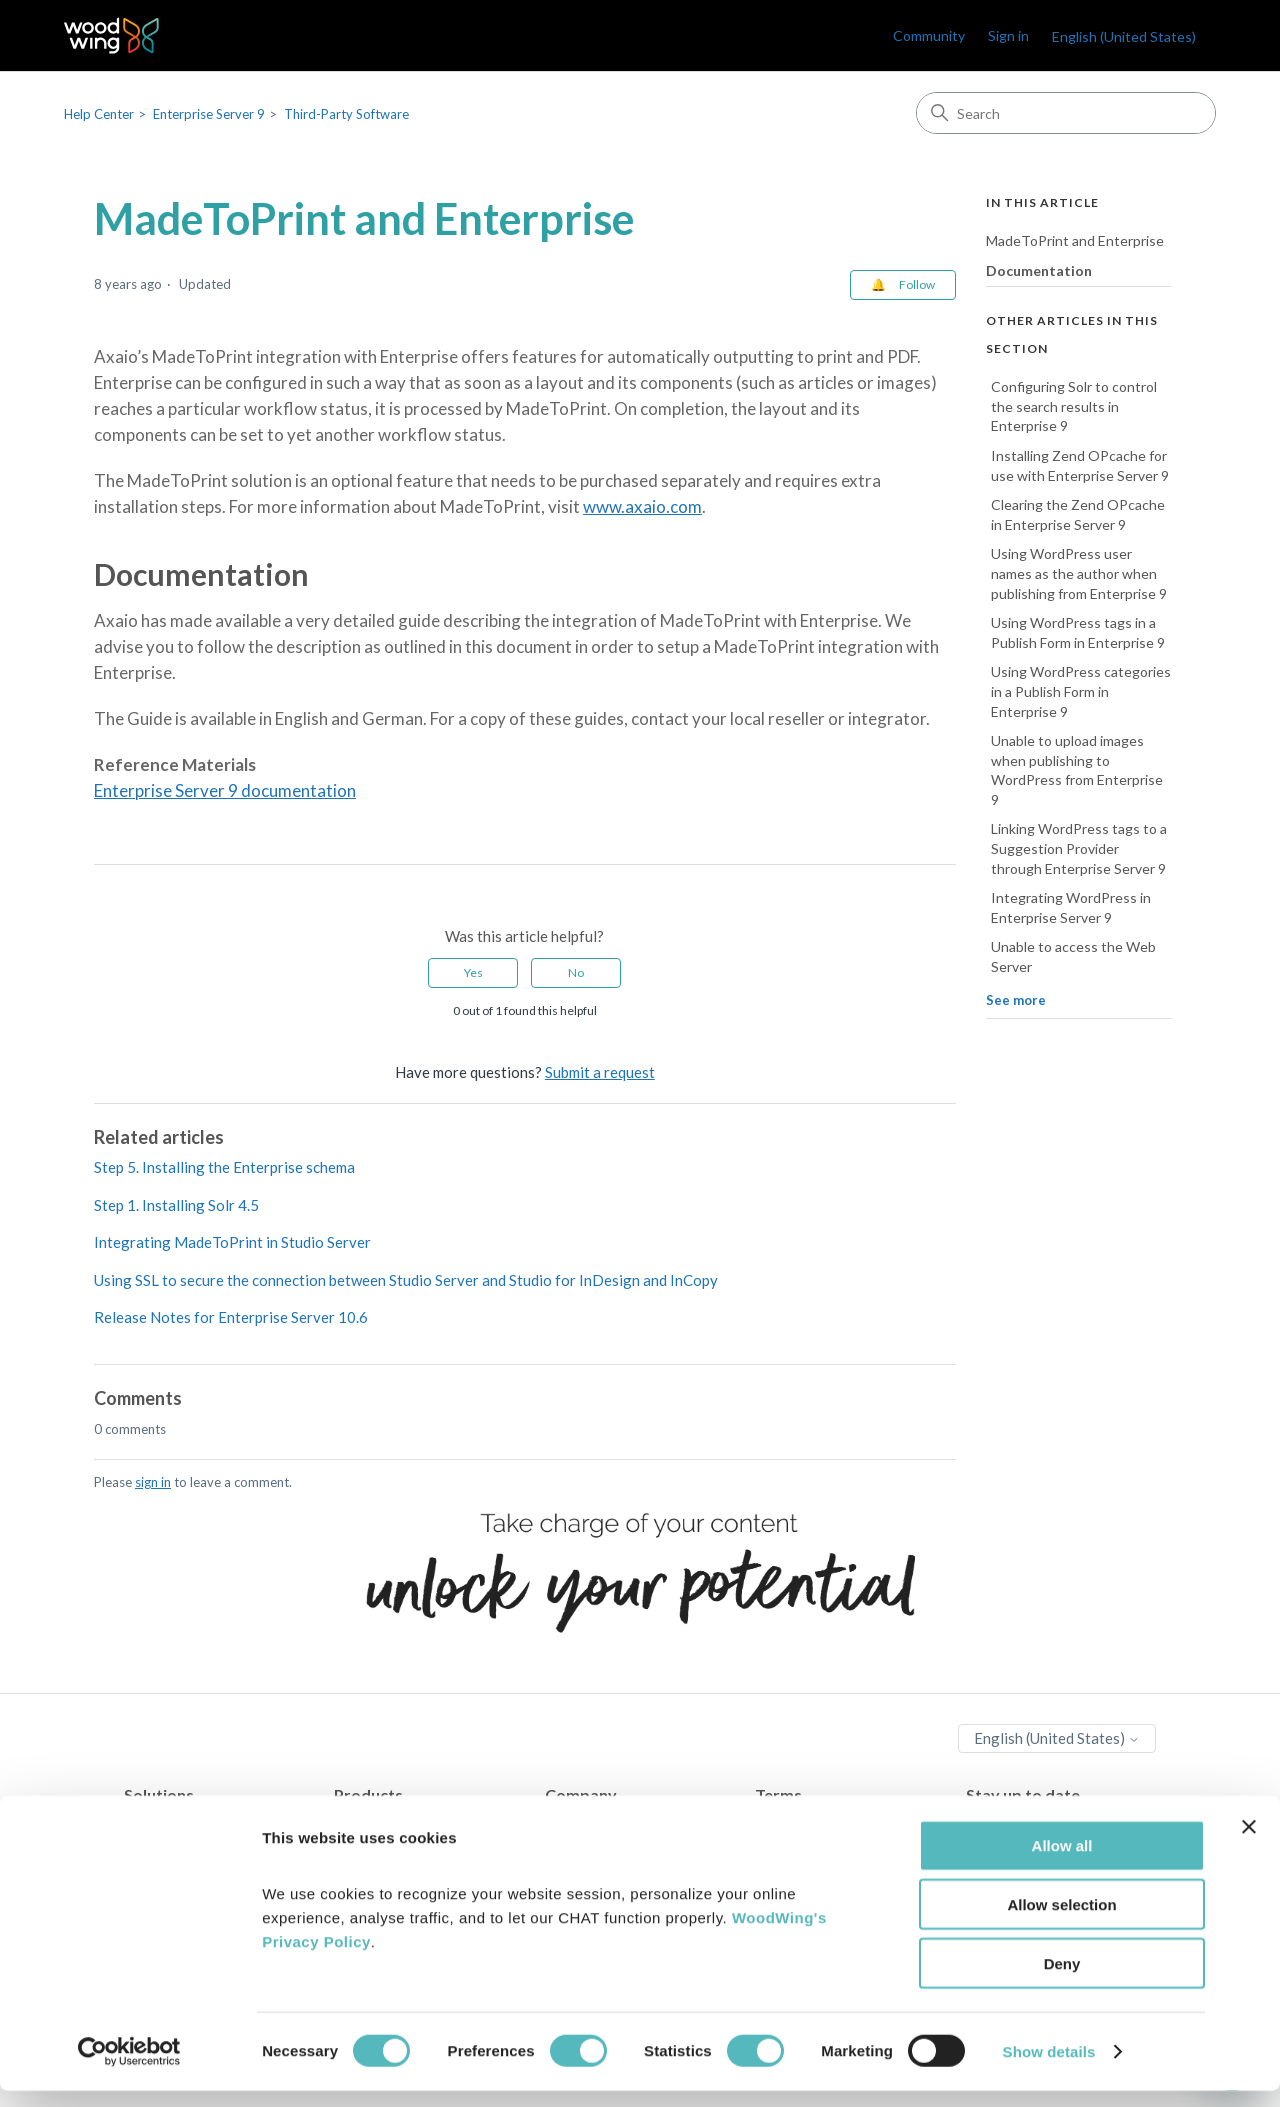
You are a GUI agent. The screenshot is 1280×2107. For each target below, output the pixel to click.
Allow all (1062, 1861)
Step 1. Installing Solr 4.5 (176, 1205)
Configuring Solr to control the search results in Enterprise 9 (1074, 406)
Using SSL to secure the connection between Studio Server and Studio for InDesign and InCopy (406, 1280)
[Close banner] (1249, 1843)
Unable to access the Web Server (1073, 956)
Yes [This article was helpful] (473, 972)
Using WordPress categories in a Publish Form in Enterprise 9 (1081, 691)
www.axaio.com (642, 506)
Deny (1062, 1979)
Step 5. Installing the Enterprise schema (224, 1167)
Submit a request (600, 1072)
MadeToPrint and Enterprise (1075, 240)
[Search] (1066, 113)
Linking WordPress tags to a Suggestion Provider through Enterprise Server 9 (1079, 848)
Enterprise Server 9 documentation (225, 790)
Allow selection (1061, 1920)
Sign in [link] (1008, 35)
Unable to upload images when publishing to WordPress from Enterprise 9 (1077, 770)
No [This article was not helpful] (576, 972)
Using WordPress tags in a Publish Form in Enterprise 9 (1078, 632)
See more (1016, 1000)
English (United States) (1124, 36)
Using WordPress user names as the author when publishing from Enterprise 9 (1079, 573)
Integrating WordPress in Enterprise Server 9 (1071, 907)
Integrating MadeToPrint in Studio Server (232, 1242)
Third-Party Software (346, 114)
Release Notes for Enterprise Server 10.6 (231, 1317)
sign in (153, 1482)
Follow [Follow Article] (917, 284)
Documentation (1039, 270)
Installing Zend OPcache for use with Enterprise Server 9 (1080, 465)
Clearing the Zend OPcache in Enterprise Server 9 (1078, 514)
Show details (1049, 2067)
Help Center (99, 114)
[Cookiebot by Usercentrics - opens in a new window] (129, 2068)
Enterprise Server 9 (209, 114)
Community (929, 35)
